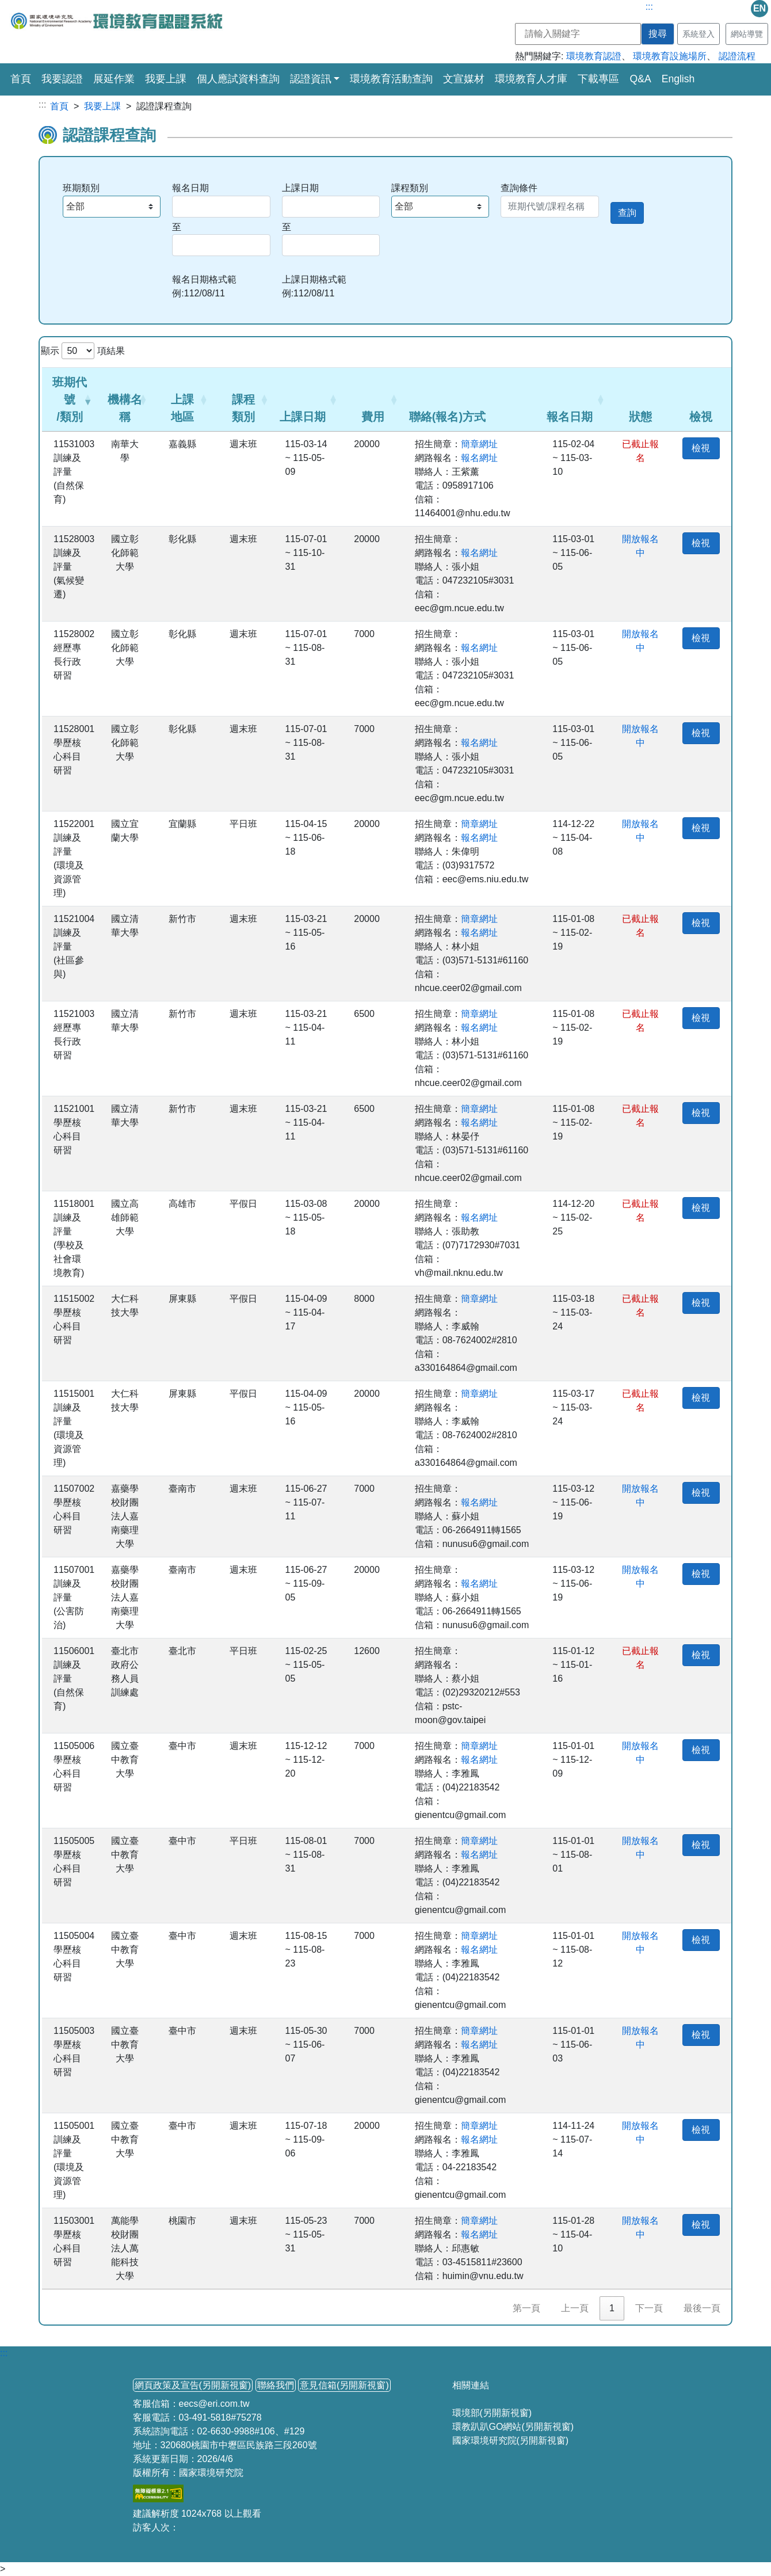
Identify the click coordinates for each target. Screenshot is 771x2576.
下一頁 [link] (649, 2308)
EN (759, 8)
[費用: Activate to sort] (372, 399)
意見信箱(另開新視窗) (344, 2385)
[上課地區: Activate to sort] (182, 399)
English (678, 79)
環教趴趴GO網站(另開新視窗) (513, 2427)
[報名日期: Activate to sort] (575, 399)
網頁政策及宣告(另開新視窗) (193, 2385)
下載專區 (598, 79)
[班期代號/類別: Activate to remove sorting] (69, 399)
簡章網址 (479, 444)
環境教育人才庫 (531, 79)
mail (736, 8)
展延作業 (114, 79)
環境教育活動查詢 (391, 79)
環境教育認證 (593, 56)
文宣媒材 (463, 79)
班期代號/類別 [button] (69, 399)
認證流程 (737, 56)
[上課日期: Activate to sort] (308, 399)
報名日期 (190, 188)
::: (649, 7)
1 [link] (611, 2308)
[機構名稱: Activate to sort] (124, 399)
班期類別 (81, 188)
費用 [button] (372, 416)
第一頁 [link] (526, 2308)
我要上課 (165, 79)
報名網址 (479, 458)
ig (690, 8)
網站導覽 (747, 34)
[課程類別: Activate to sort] (243, 399)
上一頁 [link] (575, 2308)
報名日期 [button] (570, 416)
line (667, 8)
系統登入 (698, 34)
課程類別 (409, 188)
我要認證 (62, 79)
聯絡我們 (275, 2385)
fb (713, 8)
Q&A (640, 79)
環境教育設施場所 (670, 56)
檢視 (701, 448)
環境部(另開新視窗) (492, 2413)
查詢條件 (519, 188)
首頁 (20, 78)
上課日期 (300, 188)
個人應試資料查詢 (238, 79)
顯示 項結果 (83, 350)
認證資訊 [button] (310, 79)
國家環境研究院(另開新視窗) (510, 2440)
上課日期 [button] (303, 416)
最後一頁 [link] (702, 2308)
